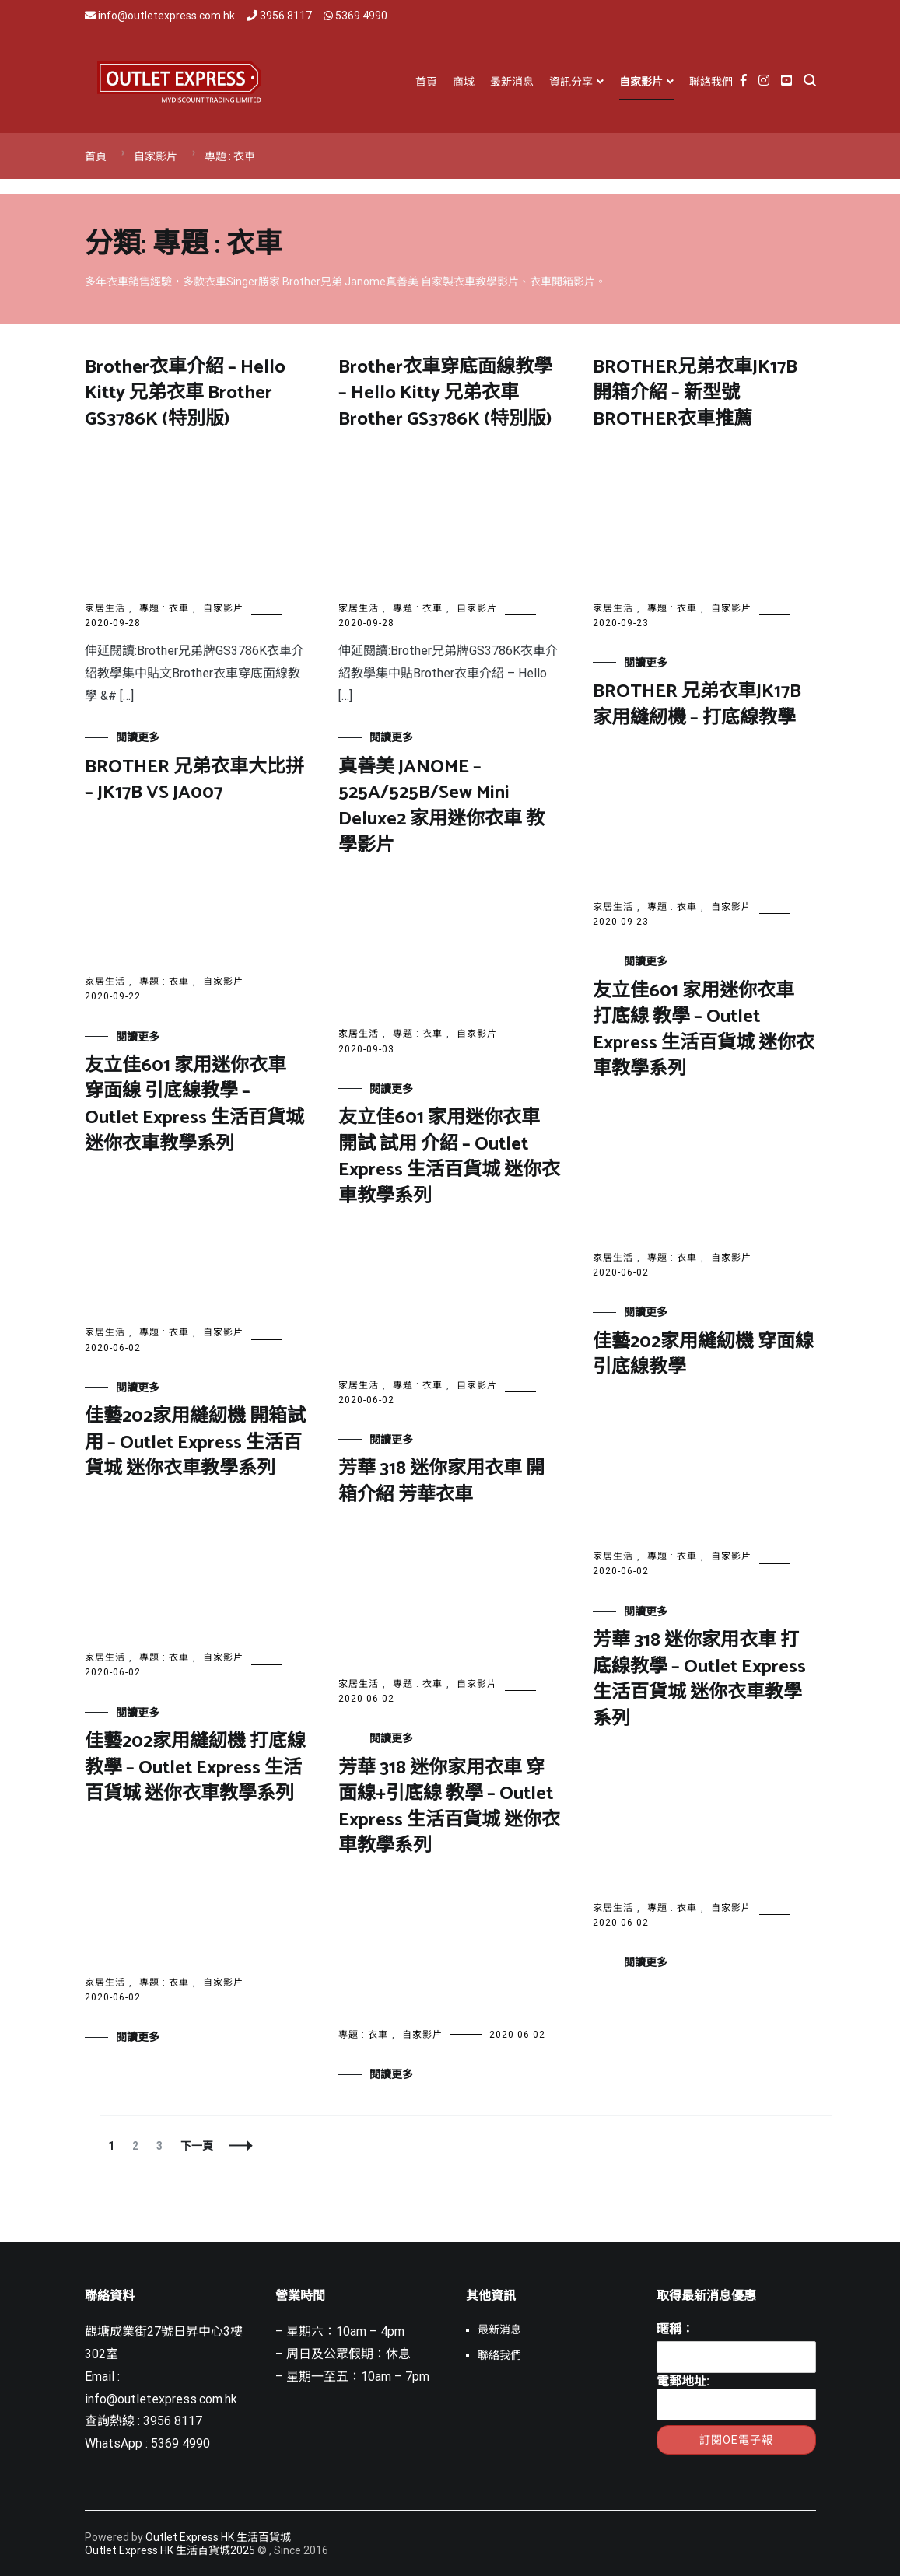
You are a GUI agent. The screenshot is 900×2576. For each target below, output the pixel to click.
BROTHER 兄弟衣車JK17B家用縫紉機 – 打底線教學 (697, 705)
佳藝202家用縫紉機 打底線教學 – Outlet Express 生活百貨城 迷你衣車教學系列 (195, 1768)
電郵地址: (736, 2397)
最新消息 (512, 81)
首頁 (426, 81)
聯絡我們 (711, 81)
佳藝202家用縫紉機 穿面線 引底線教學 (703, 1355)
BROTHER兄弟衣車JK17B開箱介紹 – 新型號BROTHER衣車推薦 (695, 393)
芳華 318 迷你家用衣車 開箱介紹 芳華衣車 (441, 1482)
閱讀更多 (137, 737)
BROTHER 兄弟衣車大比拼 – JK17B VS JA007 (194, 780)
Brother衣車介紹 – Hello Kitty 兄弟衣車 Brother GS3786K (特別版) (185, 393)
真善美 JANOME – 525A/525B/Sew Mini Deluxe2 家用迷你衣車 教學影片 (441, 806)
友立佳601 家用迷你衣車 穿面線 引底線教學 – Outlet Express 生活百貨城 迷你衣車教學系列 (194, 1105)
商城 (464, 81)
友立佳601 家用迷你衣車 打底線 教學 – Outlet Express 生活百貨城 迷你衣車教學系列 (703, 1030)
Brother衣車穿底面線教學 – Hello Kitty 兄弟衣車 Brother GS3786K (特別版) (445, 393)
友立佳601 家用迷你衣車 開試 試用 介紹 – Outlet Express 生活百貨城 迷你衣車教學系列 (449, 1157)
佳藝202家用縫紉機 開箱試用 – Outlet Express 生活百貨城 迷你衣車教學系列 (195, 1443)
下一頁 (196, 2146)
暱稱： (675, 2329)
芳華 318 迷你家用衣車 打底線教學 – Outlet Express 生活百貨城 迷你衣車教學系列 (699, 1680)
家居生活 (105, 608)
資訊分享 (571, 81)
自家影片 (641, 81)
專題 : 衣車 (164, 608)
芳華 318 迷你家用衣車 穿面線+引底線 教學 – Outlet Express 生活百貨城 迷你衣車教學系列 (449, 1807)
